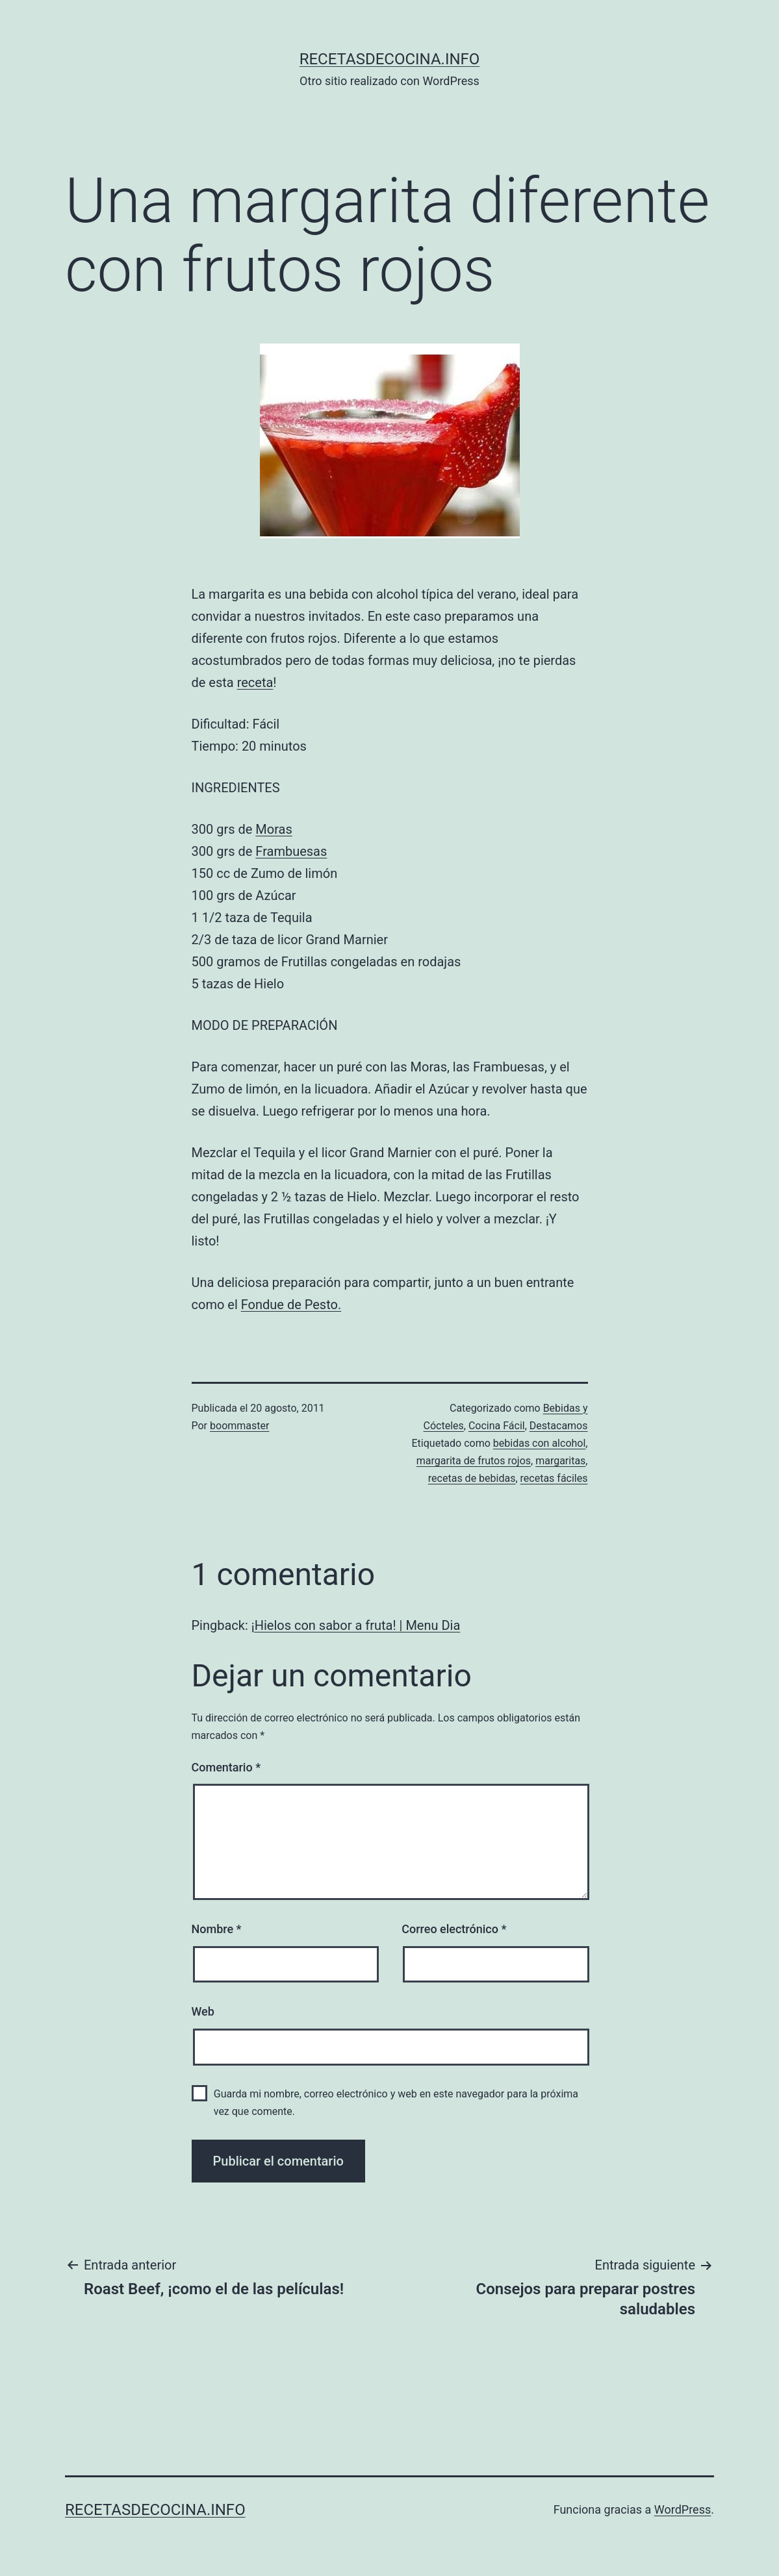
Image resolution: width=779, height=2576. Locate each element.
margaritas (560, 1461)
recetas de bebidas (472, 1478)
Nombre (217, 1929)
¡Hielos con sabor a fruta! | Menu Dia (356, 1625)
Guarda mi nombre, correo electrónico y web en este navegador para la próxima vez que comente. (396, 2103)
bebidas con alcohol (539, 1443)
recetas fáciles (554, 1478)
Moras (273, 829)
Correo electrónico (454, 1929)
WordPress (682, 2509)
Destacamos (559, 1425)
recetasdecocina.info (390, 59)
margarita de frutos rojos (473, 1461)
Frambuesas (291, 851)
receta (255, 682)
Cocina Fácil (496, 1425)
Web (203, 2011)
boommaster (239, 1425)
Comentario (226, 1767)
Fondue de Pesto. (291, 1304)
